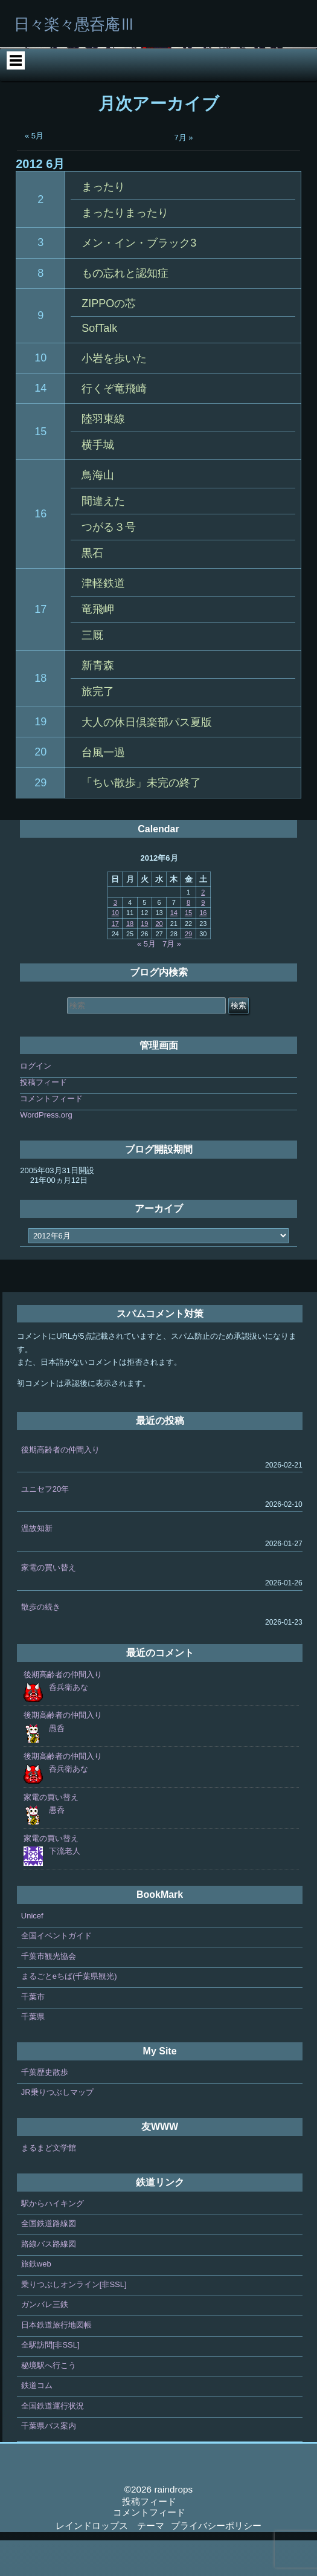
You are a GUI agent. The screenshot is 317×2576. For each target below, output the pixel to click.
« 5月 (34, 171)
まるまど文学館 (48, 2183)
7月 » (184, 173)
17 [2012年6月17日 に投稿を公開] (115, 959)
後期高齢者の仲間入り (60, 1485)
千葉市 (33, 2032)
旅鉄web (36, 2299)
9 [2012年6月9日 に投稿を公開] (203, 938)
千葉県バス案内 (48, 2461)
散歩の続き (40, 1642)
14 (40, 424)
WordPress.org (46, 1150)
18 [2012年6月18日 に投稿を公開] (129, 959)
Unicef (32, 1951)
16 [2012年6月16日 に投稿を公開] (203, 948)
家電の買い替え (48, 1603)
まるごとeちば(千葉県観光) (69, 2011)
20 (40, 788)
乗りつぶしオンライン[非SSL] (74, 2320)
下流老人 (64, 1886)
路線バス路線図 (48, 2279)
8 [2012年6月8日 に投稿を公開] (188, 938)
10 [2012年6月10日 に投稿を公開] (115, 948)
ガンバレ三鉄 (44, 2340)
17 (40, 645)
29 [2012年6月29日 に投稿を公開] (188, 969)
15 (40, 467)
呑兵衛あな (68, 1722)
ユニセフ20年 (45, 1524)
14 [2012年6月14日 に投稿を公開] (174, 948)
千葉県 (33, 2052)
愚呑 (57, 1764)
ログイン (35, 1101)
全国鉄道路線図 (48, 2259)
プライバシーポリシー (216, 2561)
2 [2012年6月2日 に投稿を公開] (203, 927)
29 (40, 818)
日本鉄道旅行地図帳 (56, 2360)
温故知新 (37, 1563)
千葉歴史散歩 (44, 2107)
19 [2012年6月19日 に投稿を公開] (144, 959)
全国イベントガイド (56, 1971)
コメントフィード (51, 1134)
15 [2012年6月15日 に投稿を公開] (188, 948)
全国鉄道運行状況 (52, 2441)
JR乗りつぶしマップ (57, 2127)
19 (40, 757)
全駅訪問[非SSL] (50, 2380)
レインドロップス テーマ (110, 2561)
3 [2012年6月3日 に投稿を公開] (115, 938)
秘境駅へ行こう (48, 2401)
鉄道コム (37, 2421)
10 (40, 393)
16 (40, 549)
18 (40, 714)
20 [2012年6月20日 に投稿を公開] (158, 959)
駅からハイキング (52, 2239)
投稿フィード (43, 1117)
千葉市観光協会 (48, 1991)
